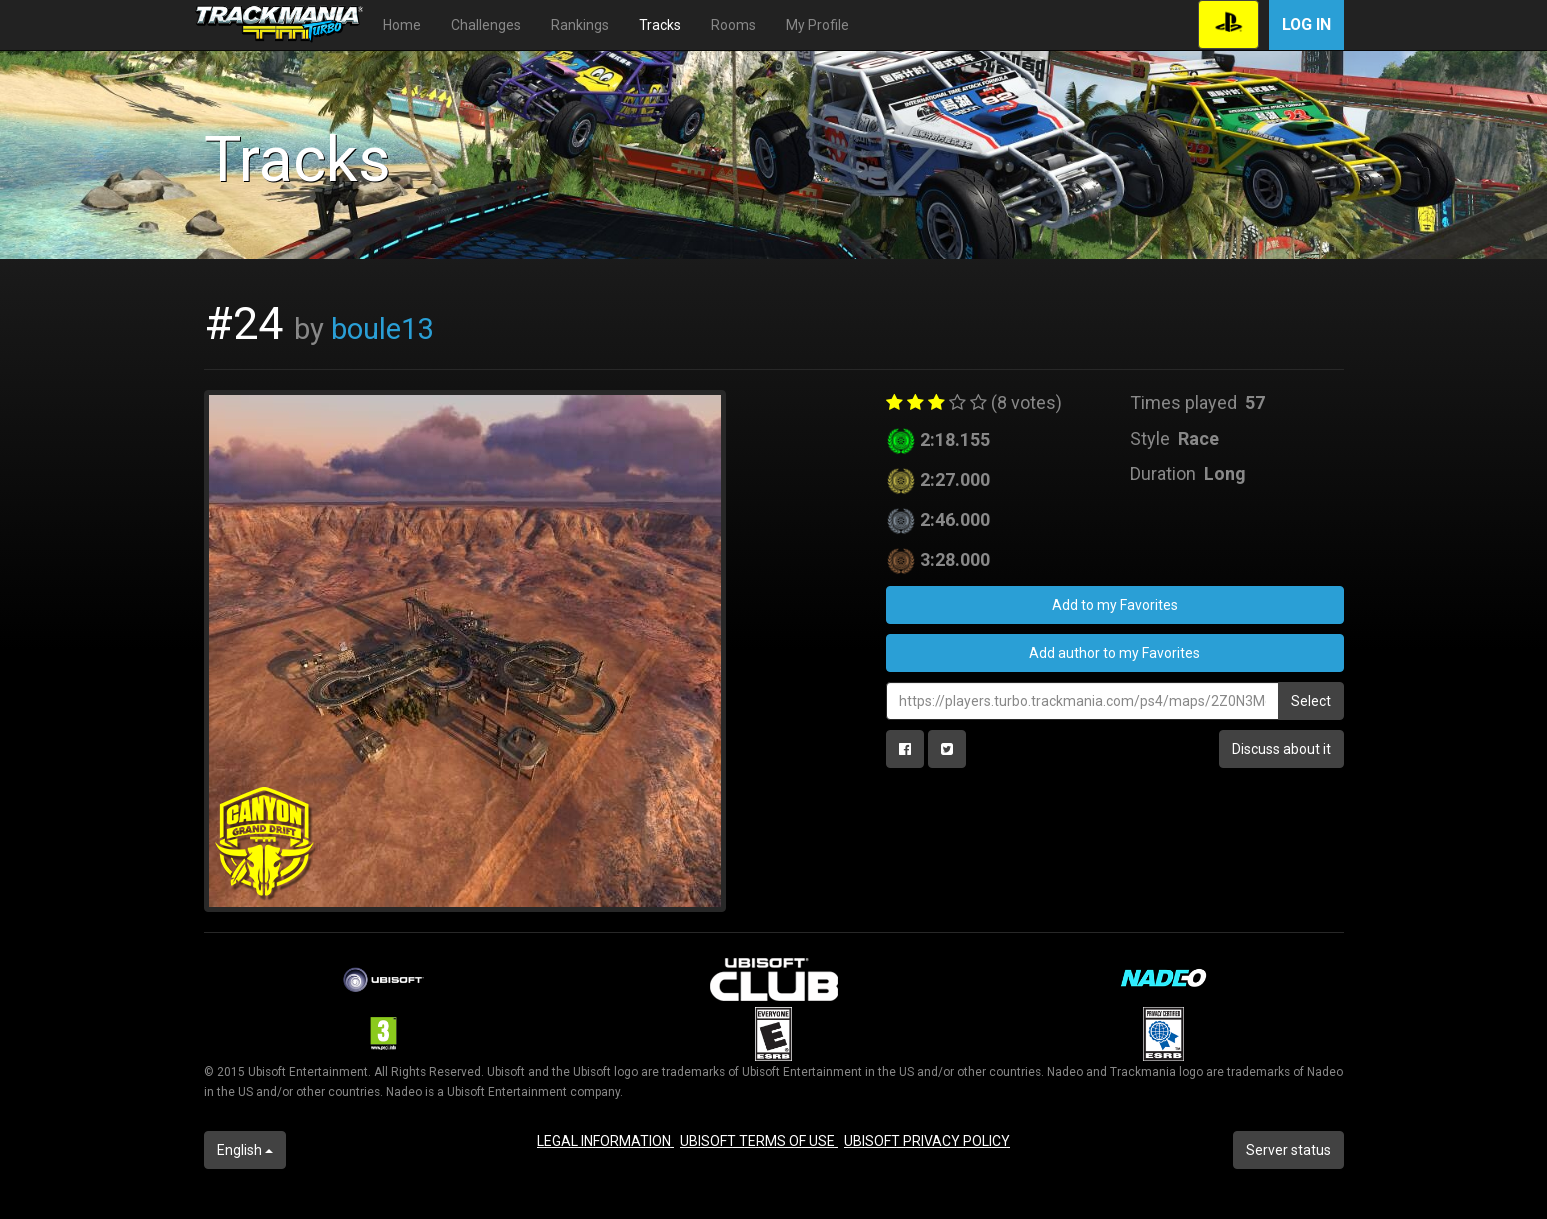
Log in (1306, 24)
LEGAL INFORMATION (605, 1141)
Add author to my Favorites (1114, 653)
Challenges (486, 25)
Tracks (660, 25)
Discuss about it (1281, 749)
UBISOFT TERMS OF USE (759, 1141)
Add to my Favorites (1115, 605)
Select (1311, 701)
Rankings (580, 25)
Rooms (733, 25)
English (245, 1150)
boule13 (382, 329)
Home (402, 25)
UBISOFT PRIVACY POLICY (927, 1141)
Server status (1288, 1150)
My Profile (817, 25)
